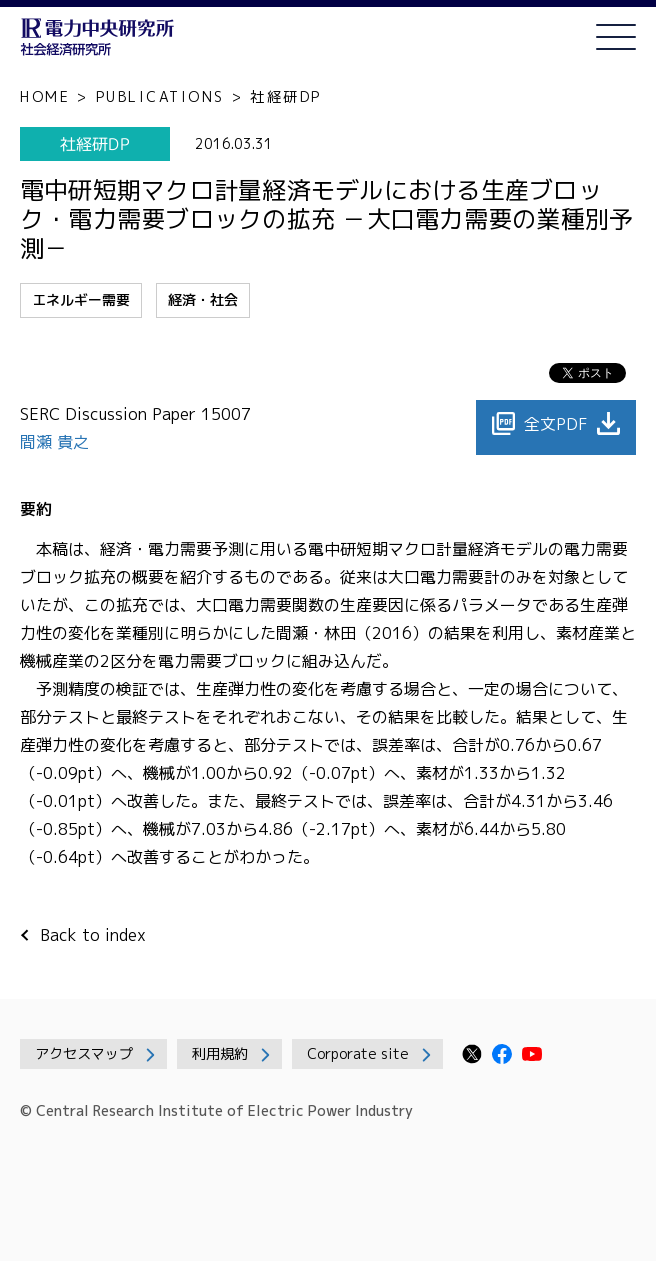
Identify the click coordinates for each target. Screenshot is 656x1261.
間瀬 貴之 (57, 442)
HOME (45, 96)
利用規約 (220, 1053)
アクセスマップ (84, 1053)
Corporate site (358, 1053)
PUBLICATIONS (160, 96)
